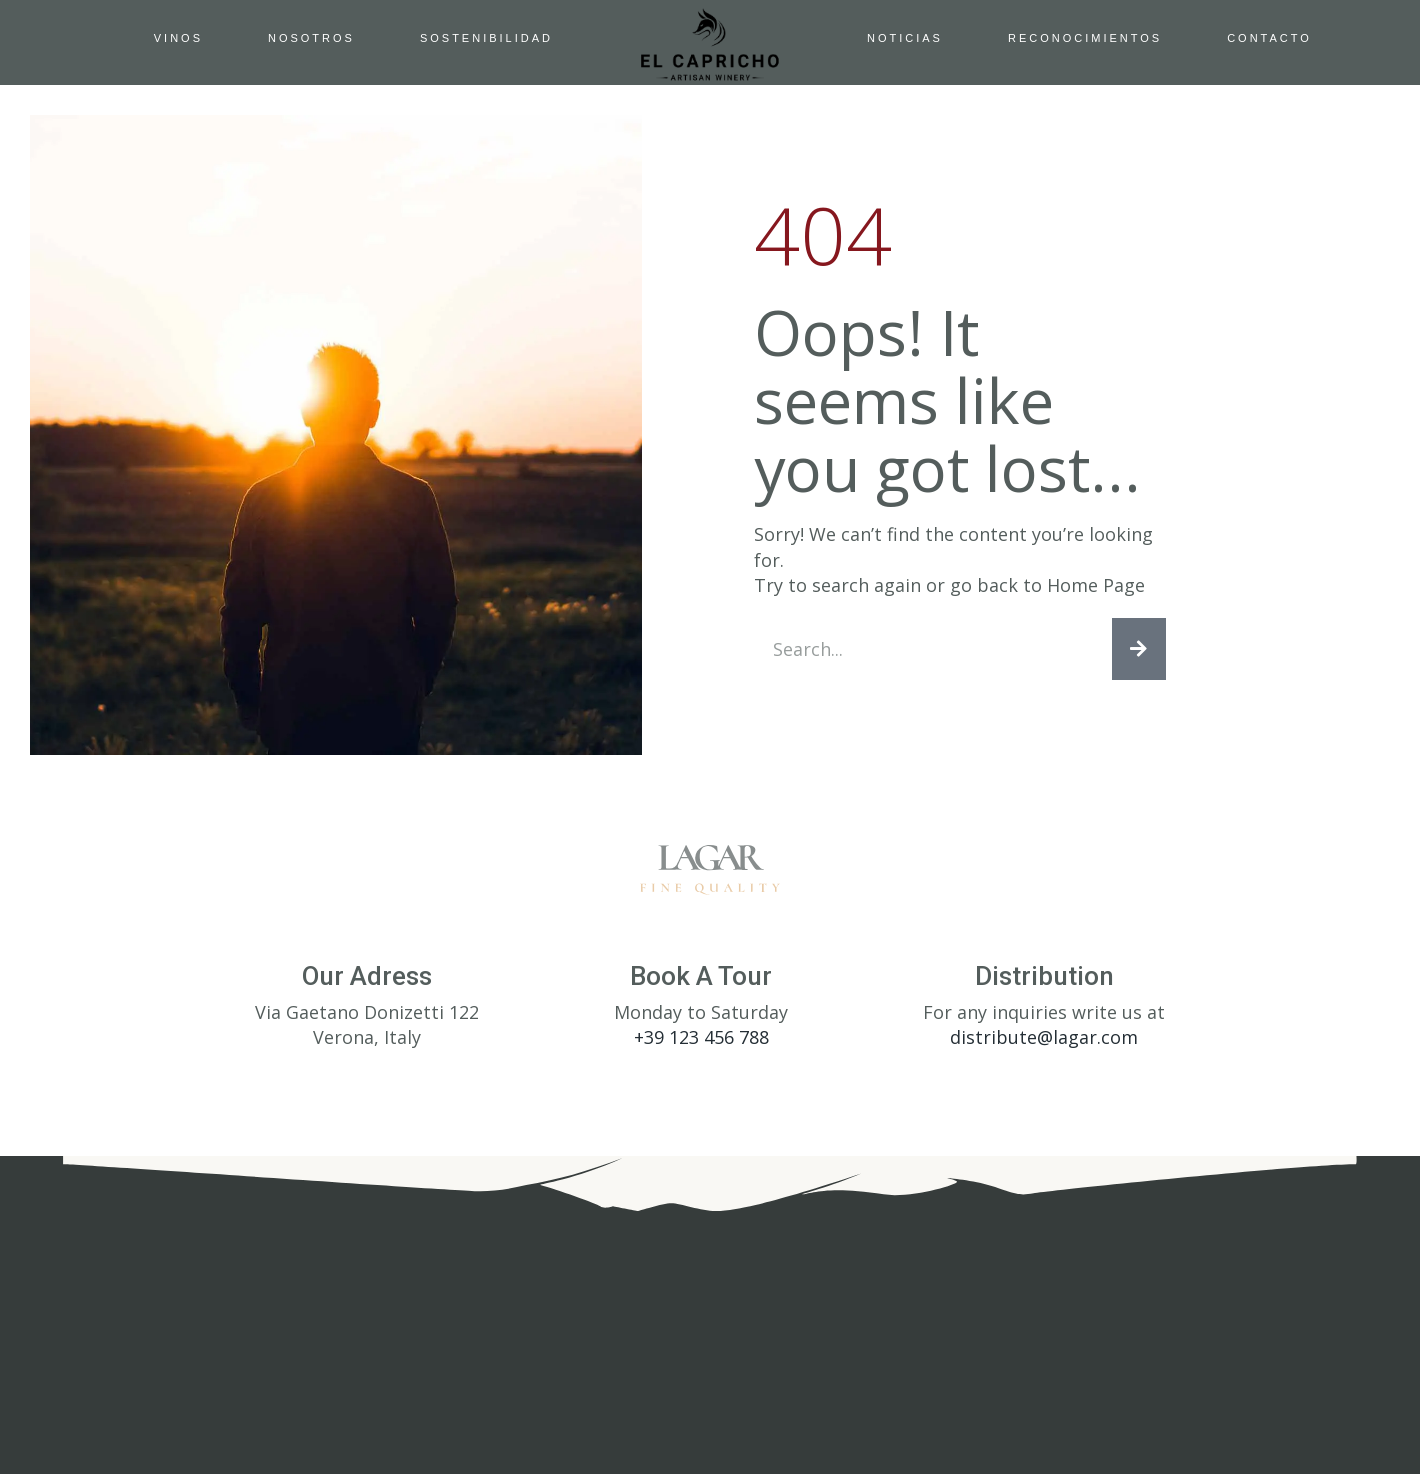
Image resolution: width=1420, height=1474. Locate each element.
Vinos (178, 38)
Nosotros (311, 38)
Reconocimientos (1085, 38)
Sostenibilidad (486, 38)
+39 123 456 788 (701, 1041)
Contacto (1269, 38)
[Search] (1139, 651)
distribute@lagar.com (1044, 1041)
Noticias (905, 38)
